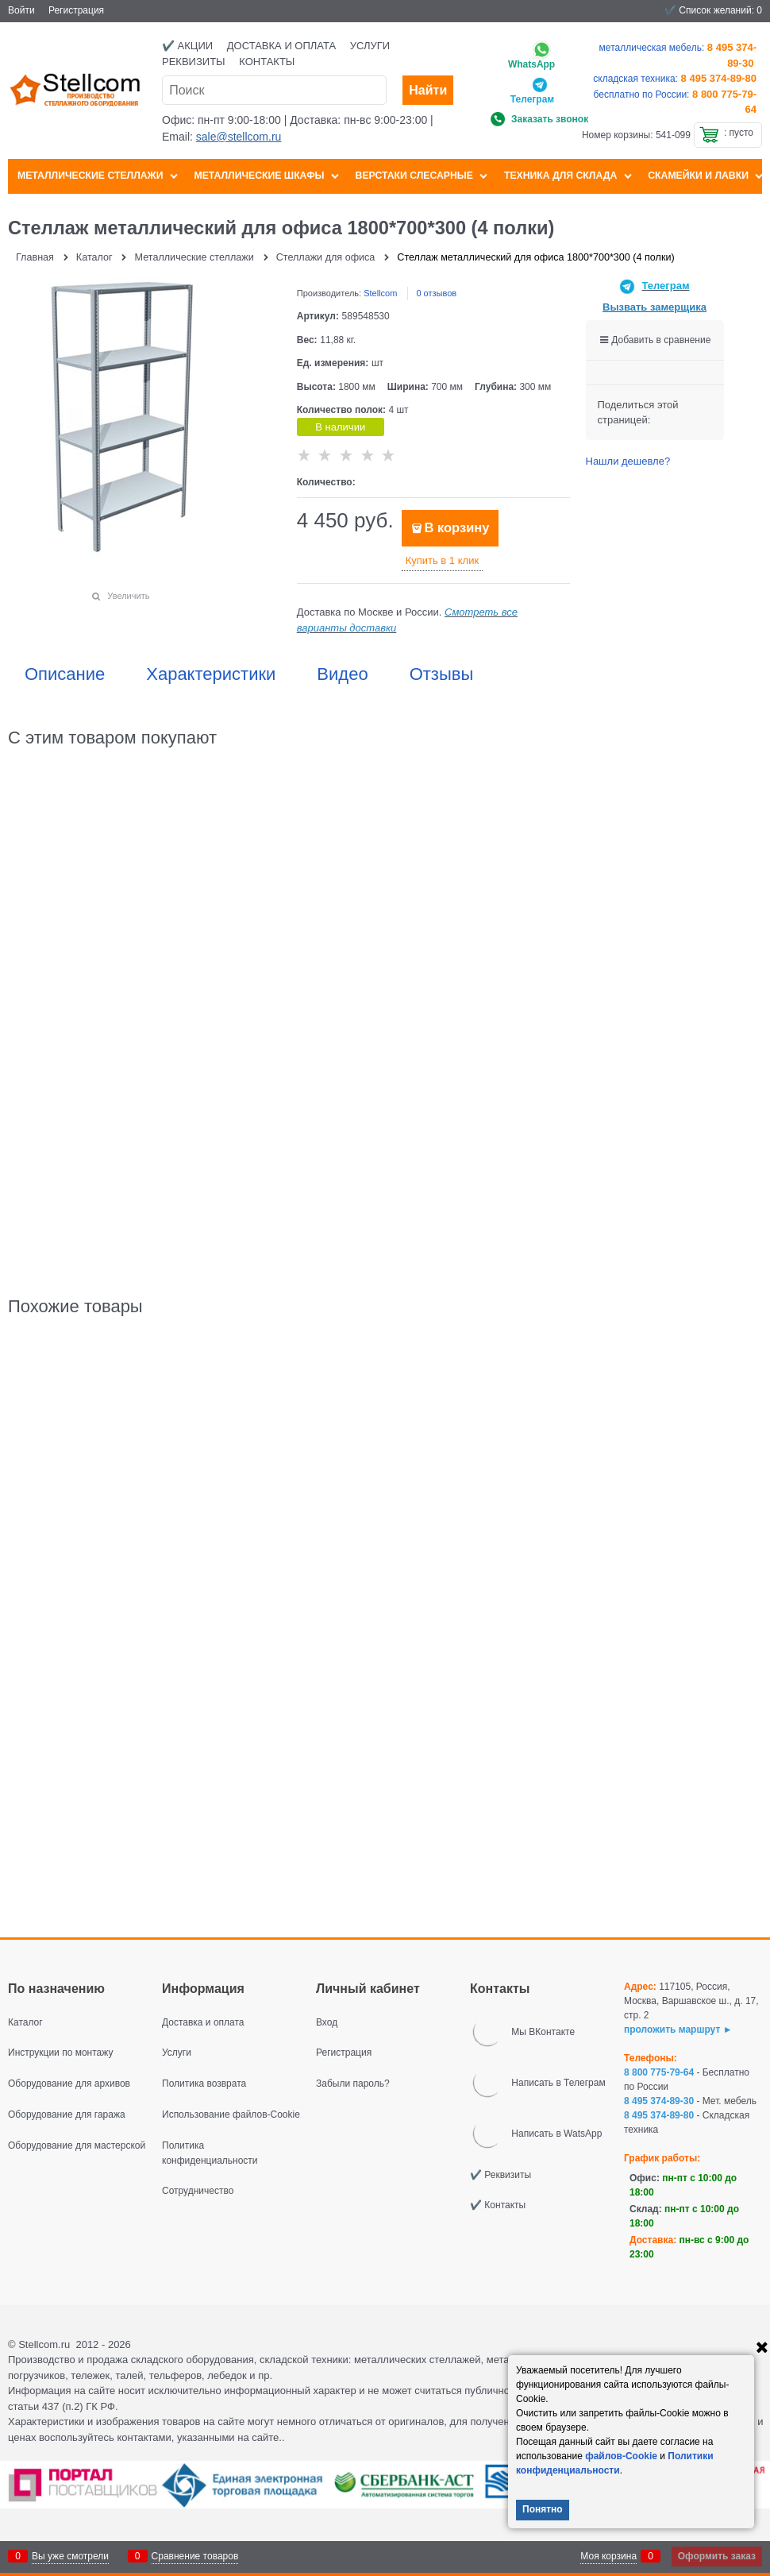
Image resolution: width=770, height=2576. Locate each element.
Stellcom (380, 293)
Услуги (370, 46)
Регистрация (76, 10)
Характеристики (210, 674)
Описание (65, 674)
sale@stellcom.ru (239, 136)
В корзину (456, 527)
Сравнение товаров (195, 2556)
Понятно (542, 2509)
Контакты (267, 62)
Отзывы (442, 674)
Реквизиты (193, 62)
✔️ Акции (187, 46)
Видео (342, 674)
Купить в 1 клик (442, 560)
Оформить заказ (717, 2556)
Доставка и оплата (281, 46)
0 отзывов (436, 293)
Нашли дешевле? (628, 461)
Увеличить (128, 596)
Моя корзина (608, 2556)
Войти (21, 10)
